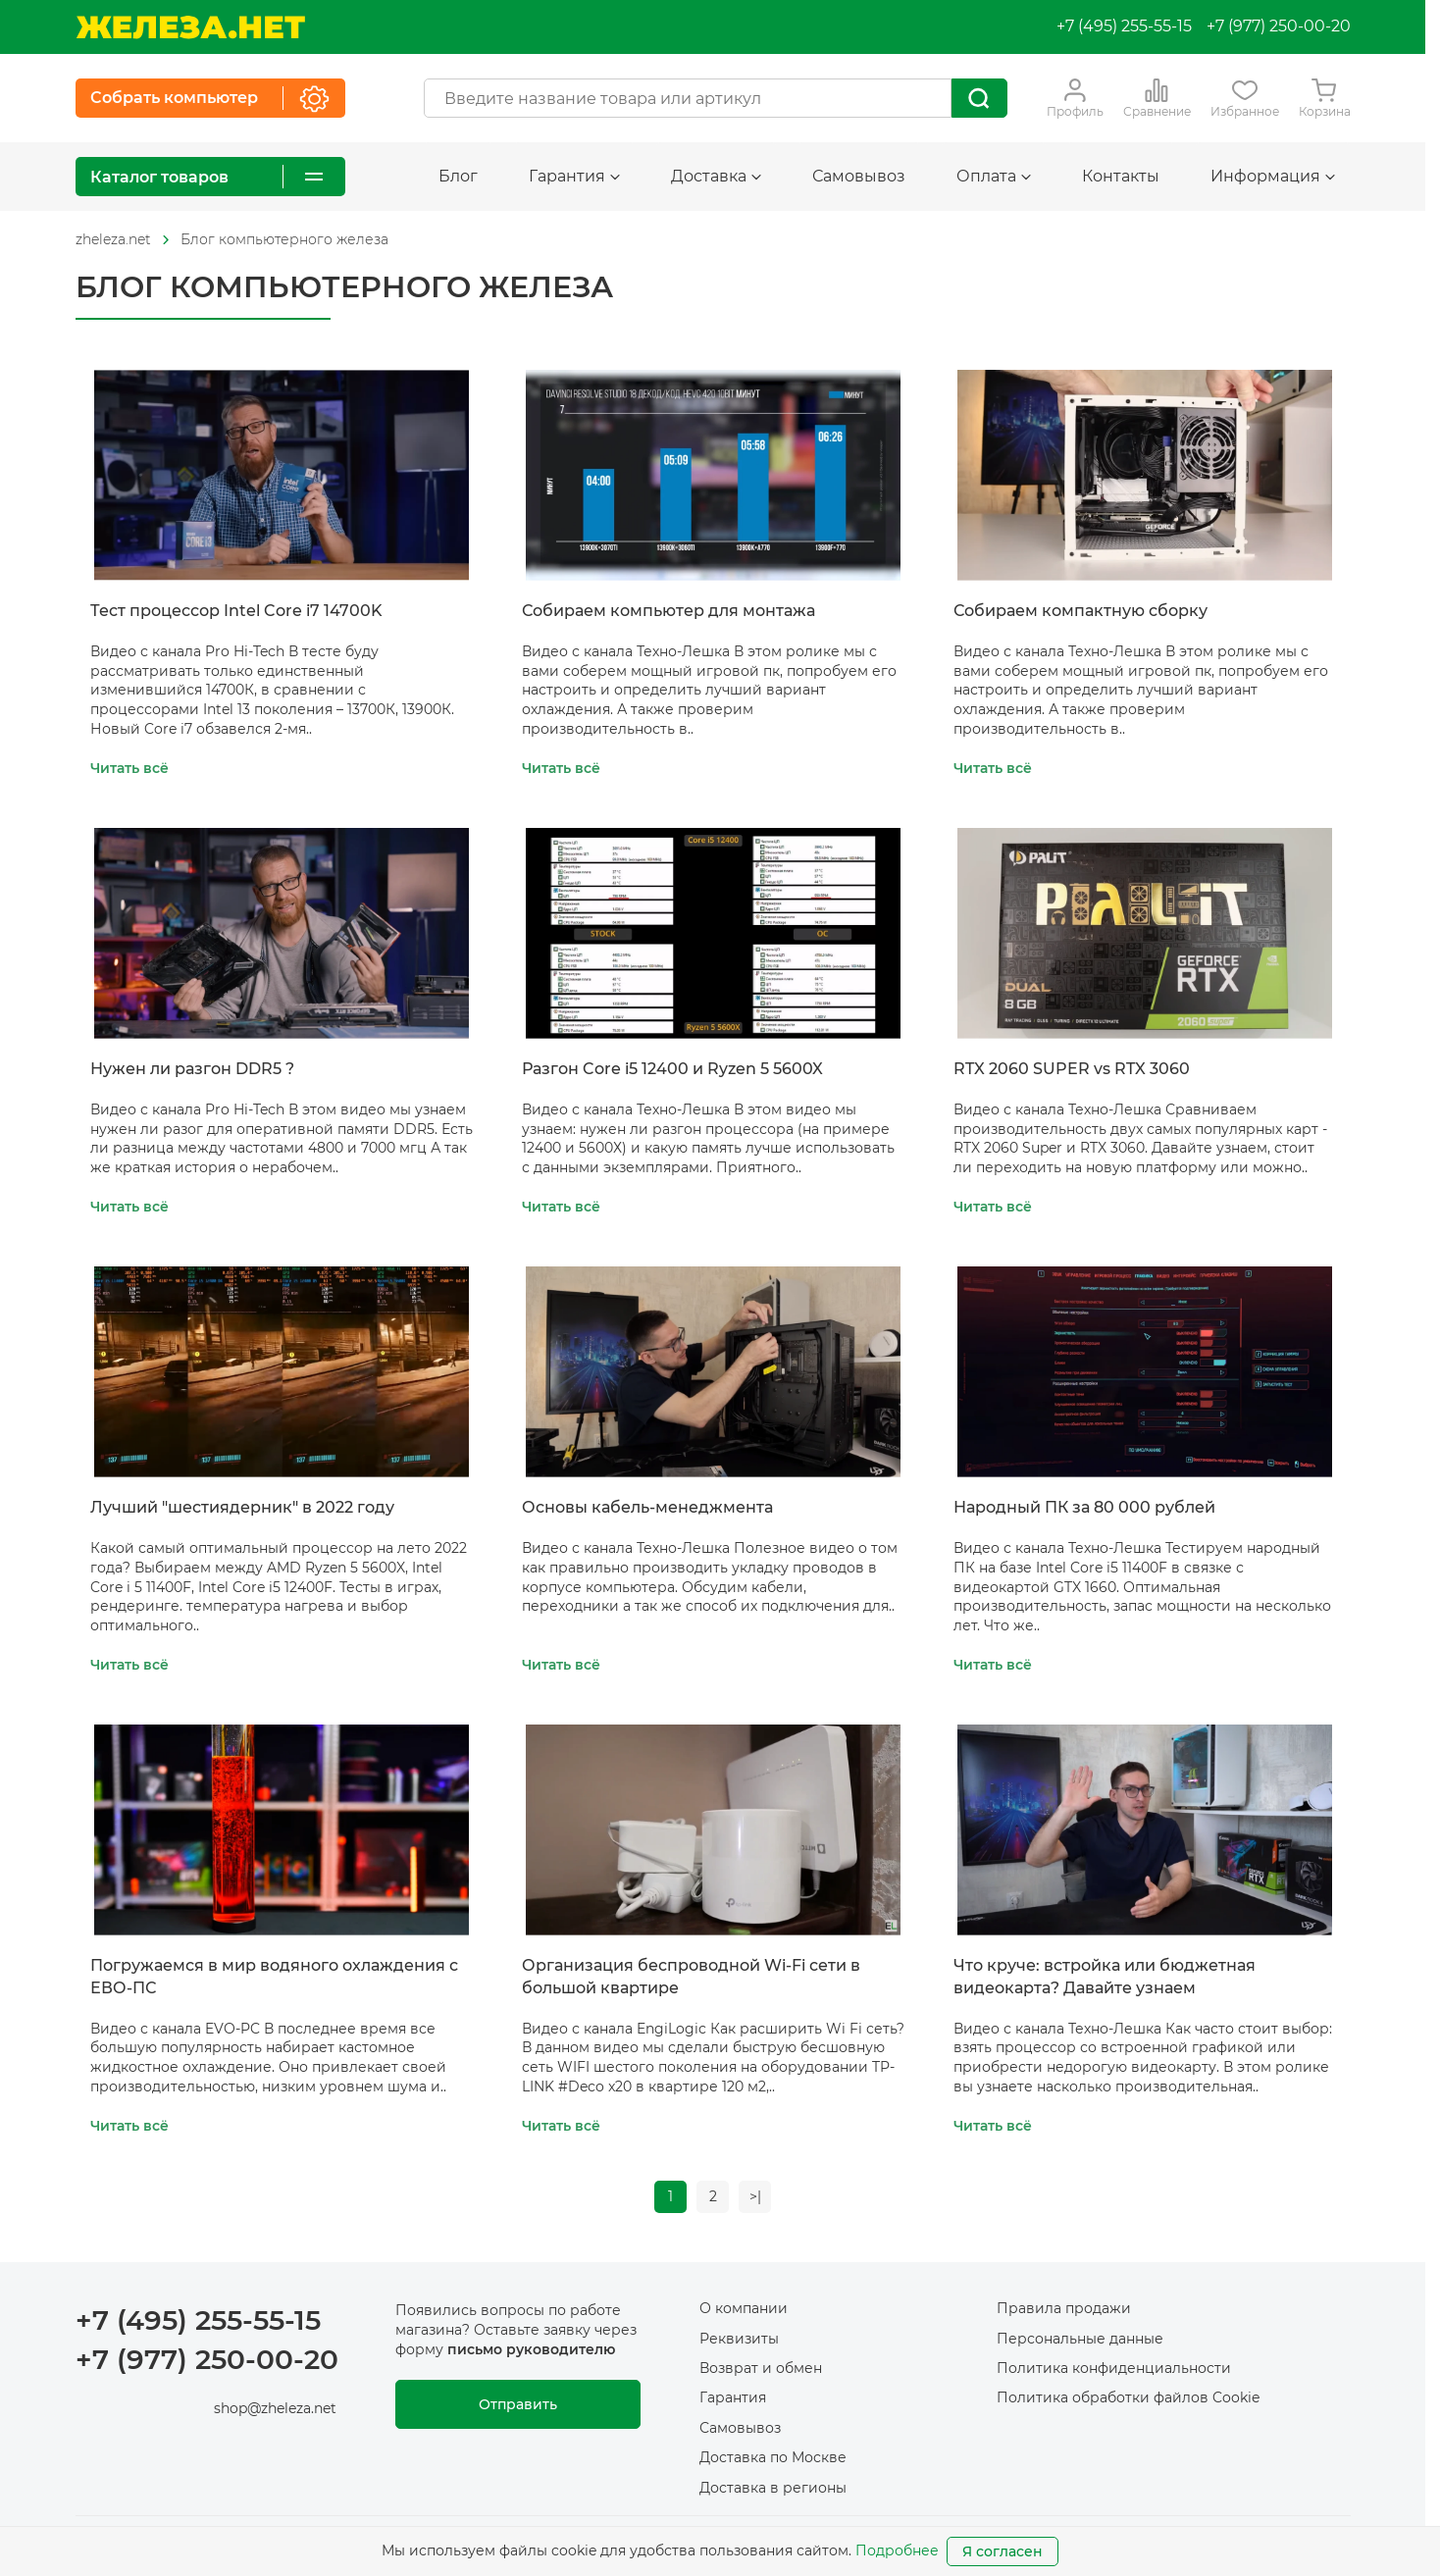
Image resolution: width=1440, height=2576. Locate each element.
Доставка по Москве (773, 2458)
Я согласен (1002, 2551)
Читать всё (129, 768)
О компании (743, 2309)
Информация (1272, 176)
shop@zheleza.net (275, 2408)
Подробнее (897, 2550)
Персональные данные (1080, 2338)
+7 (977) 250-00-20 (1279, 26)
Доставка (716, 176)
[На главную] (190, 27)
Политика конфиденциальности (1114, 2369)
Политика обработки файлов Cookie (1128, 2398)
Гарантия (574, 176)
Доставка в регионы (773, 2488)
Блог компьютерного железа (284, 239)
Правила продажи (1064, 2309)
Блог (458, 176)
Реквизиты (739, 2338)
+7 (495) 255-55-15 (1124, 26)
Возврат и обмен (760, 2369)
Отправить (518, 2405)
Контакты (1120, 176)
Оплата (993, 176)
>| (756, 2196)
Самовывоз (858, 176)
